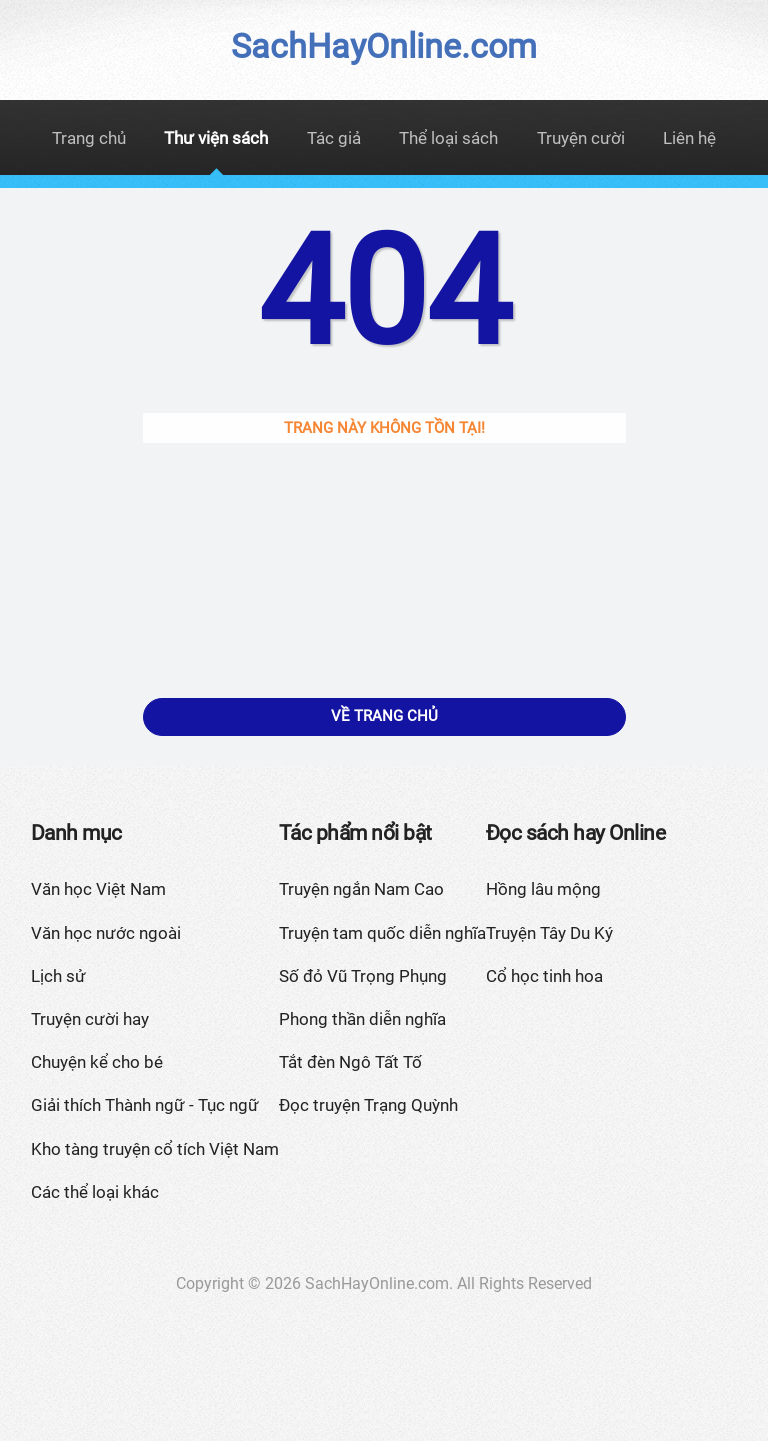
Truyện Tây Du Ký (549, 933)
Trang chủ (89, 138)
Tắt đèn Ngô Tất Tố (350, 1062)
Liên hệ (689, 138)
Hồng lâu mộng (543, 889)
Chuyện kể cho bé (97, 1062)
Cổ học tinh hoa (544, 976)
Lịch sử (58, 976)
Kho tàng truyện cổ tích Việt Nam (155, 1149)
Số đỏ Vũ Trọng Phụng (363, 976)
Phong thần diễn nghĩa (362, 1019)
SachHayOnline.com (384, 46)
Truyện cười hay (90, 1019)
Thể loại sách (448, 138)
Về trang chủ (384, 716)
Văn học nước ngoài (106, 933)
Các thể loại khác (95, 1192)
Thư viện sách (216, 138)
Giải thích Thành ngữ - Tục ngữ (145, 1105)
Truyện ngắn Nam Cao (361, 889)
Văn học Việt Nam (98, 889)
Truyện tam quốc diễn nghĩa (382, 933)
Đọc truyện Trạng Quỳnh (368, 1105)
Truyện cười (581, 138)
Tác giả (334, 138)
